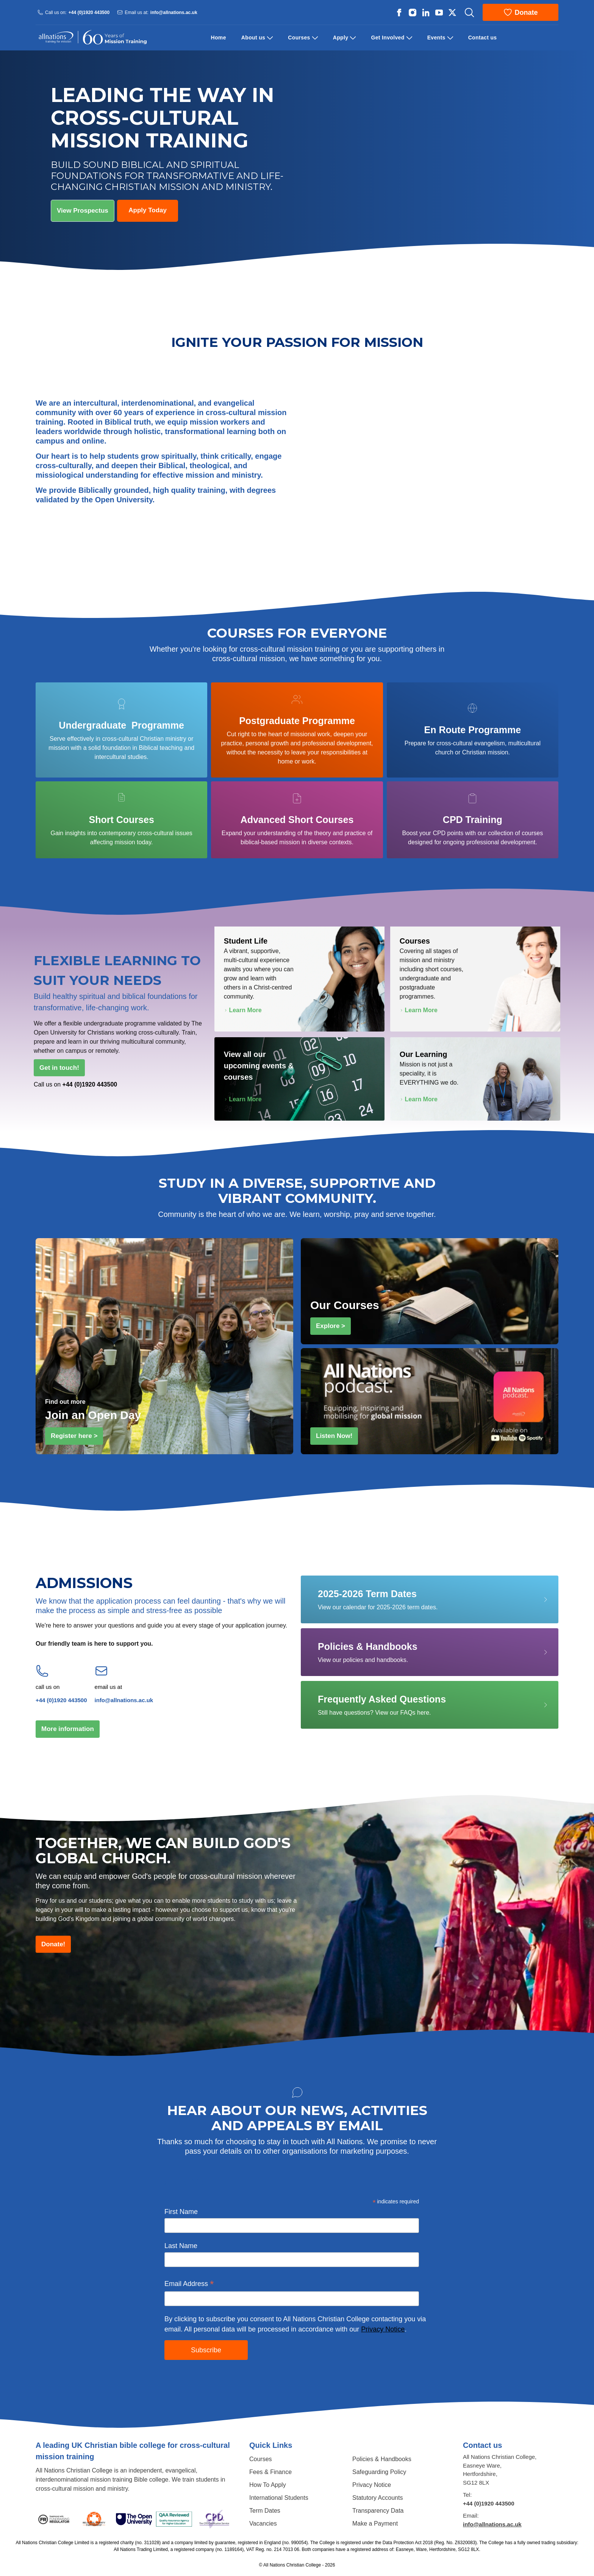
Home (218, 37)
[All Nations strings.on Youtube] (439, 12)
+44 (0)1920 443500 (89, 12)
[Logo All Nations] (92, 38)
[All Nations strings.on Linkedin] (425, 12)
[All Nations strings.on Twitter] (452, 12)
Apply (341, 37)
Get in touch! (62, 1067)
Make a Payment (375, 2523)
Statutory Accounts (377, 2497)
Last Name (180, 2246)
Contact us (482, 37)
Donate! (56, 1943)
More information (70, 1728)
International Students (278, 2497)
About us (253, 37)
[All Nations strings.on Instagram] (412, 12)
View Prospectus (82, 210)
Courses (299, 37)
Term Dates (264, 2510)
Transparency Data (377, 2510)
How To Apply (267, 2485)
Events (436, 37)
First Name (181, 2211)
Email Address (189, 2284)
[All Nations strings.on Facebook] (399, 12)
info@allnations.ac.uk (173, 12)
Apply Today (147, 210)
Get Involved (387, 37)
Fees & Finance (270, 2472)
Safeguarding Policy (379, 2472)
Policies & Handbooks (381, 2459)
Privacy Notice (383, 2329)
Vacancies (263, 2523)
